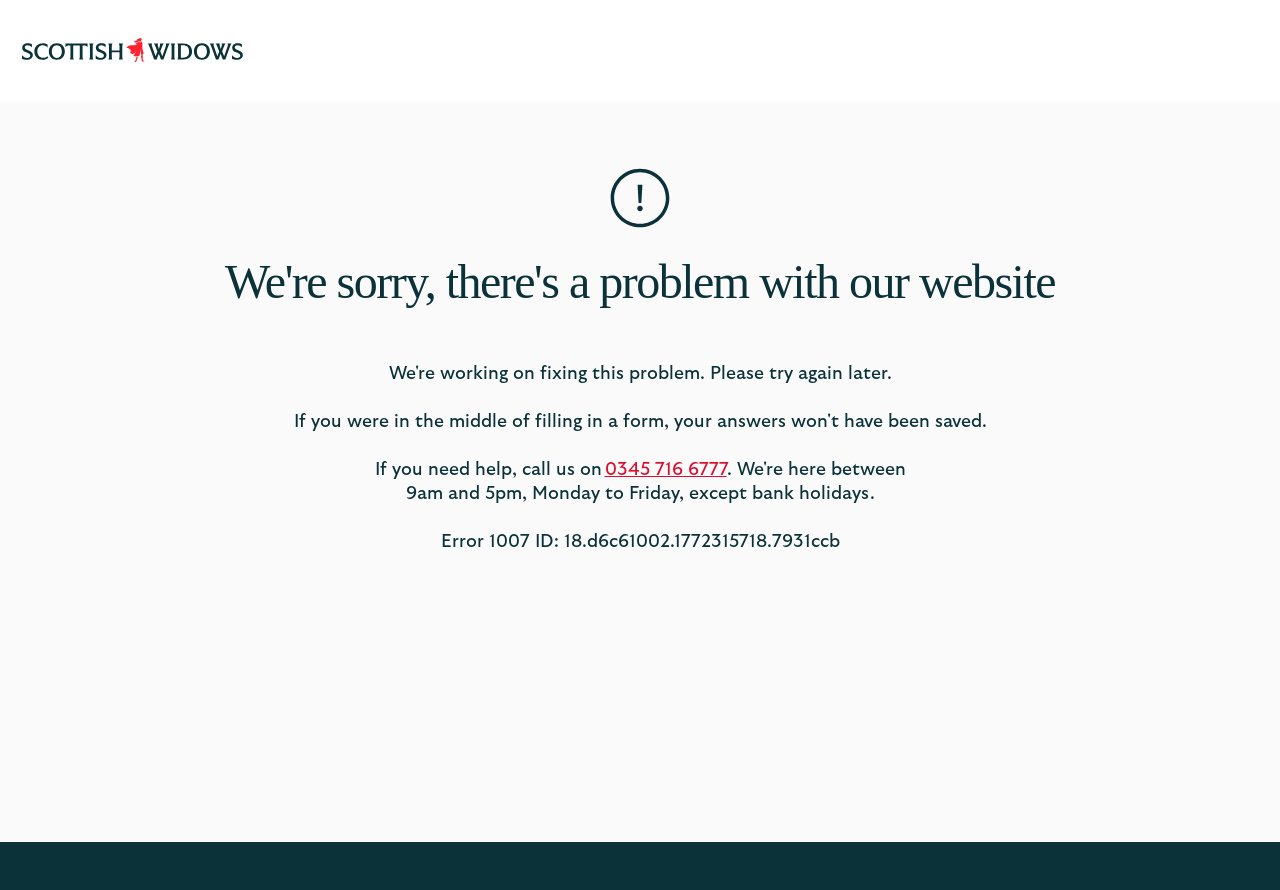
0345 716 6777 (666, 470)
